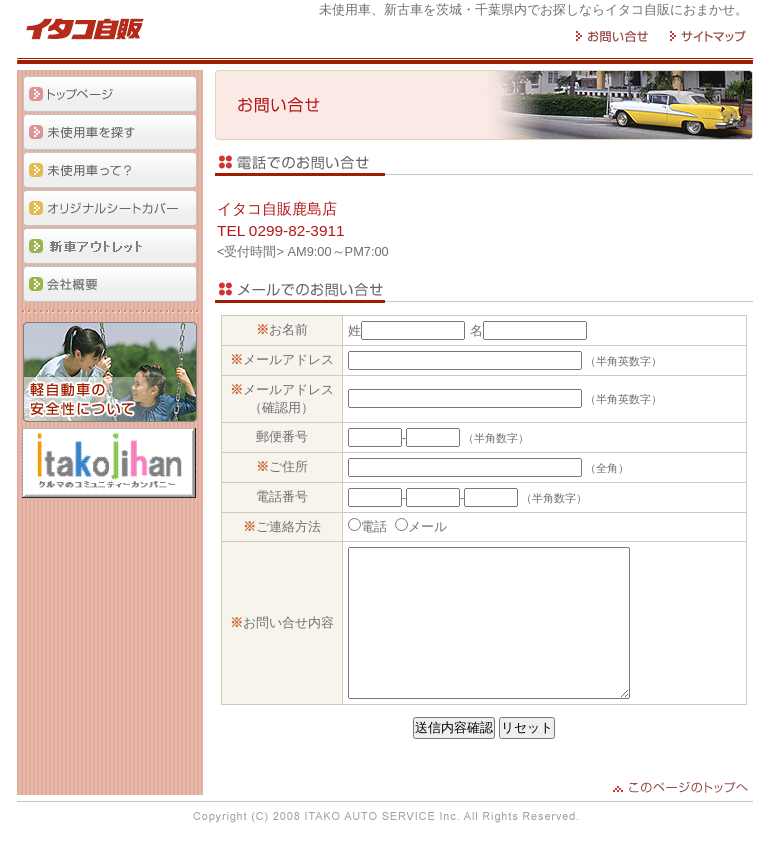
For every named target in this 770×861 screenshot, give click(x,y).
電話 (376, 526)
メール (429, 526)
